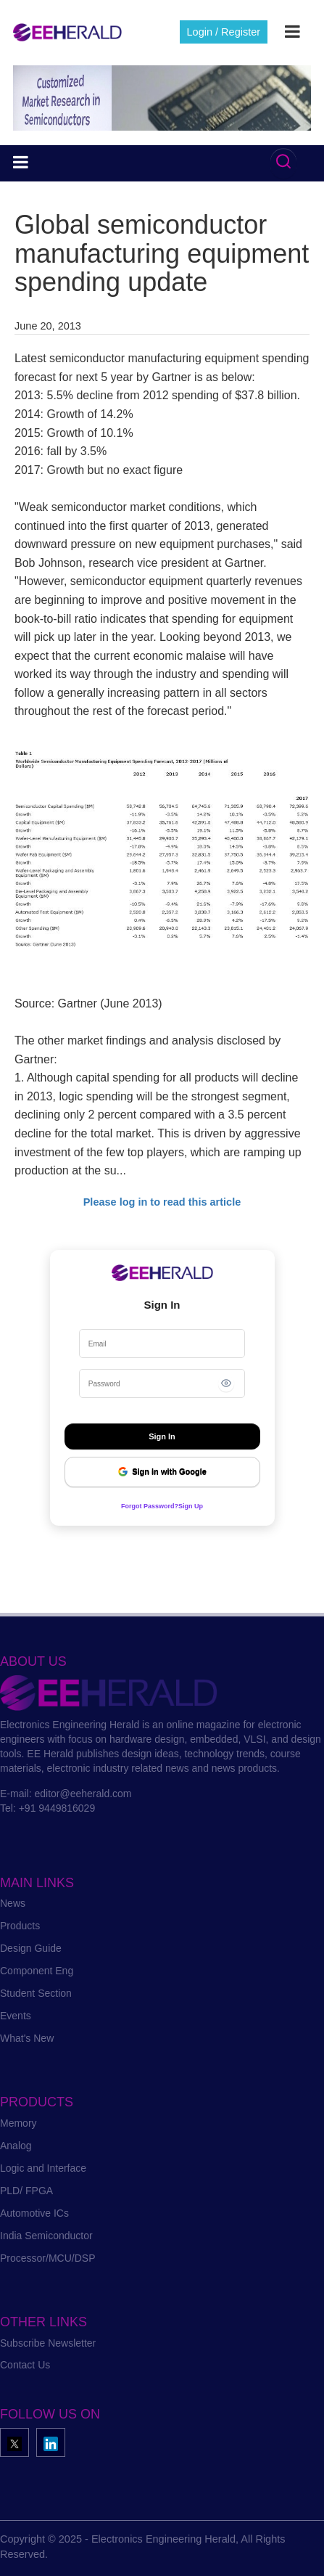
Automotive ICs (34, 2213)
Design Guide (31, 1948)
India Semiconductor (46, 2235)
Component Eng (36, 1970)
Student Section (36, 1993)
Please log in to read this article (162, 1202)
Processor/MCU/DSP (47, 2258)
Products (20, 1925)
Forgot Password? (149, 1506)
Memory (18, 2123)
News (12, 1903)
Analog (16, 2145)
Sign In (162, 1436)
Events (15, 2015)
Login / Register (224, 32)
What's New (27, 2038)
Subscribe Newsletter (48, 2343)
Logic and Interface (43, 2168)
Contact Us (25, 2365)
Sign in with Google (162, 1471)
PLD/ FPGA (26, 2190)
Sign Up (190, 1506)
